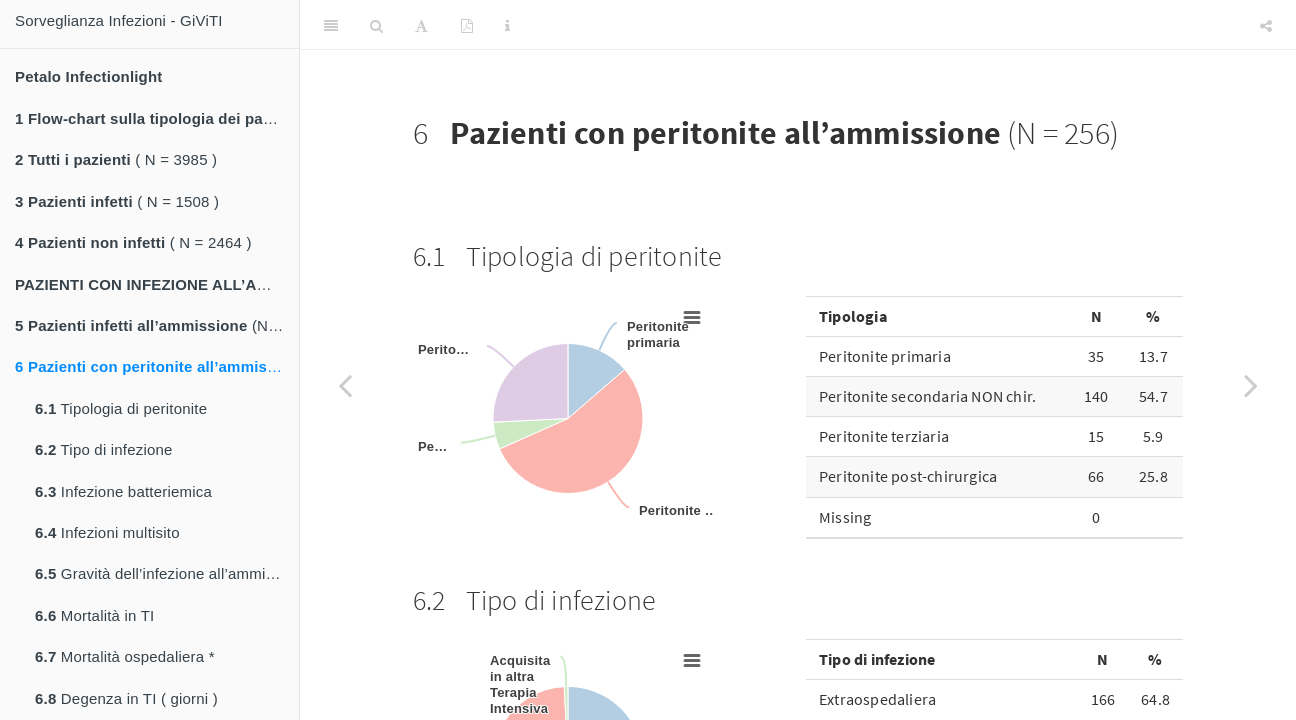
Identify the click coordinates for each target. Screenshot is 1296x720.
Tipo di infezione (104, 449)
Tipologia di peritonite (121, 408)
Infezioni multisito (107, 532)
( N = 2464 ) (133, 242)
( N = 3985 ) (116, 159)
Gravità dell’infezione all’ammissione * (167, 573)
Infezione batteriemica (123, 491)
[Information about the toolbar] (507, 25)
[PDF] (467, 25)
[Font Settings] (421, 25)
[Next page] (1251, 385)
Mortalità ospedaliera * (125, 656)
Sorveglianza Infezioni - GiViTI (119, 20)
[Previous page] (345, 385)
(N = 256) (157, 366)
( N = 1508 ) (117, 201)
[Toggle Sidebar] (331, 25)
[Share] (1266, 25)
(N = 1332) (157, 325)
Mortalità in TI (94, 615)
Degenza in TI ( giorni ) (126, 698)
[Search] (376, 25)
